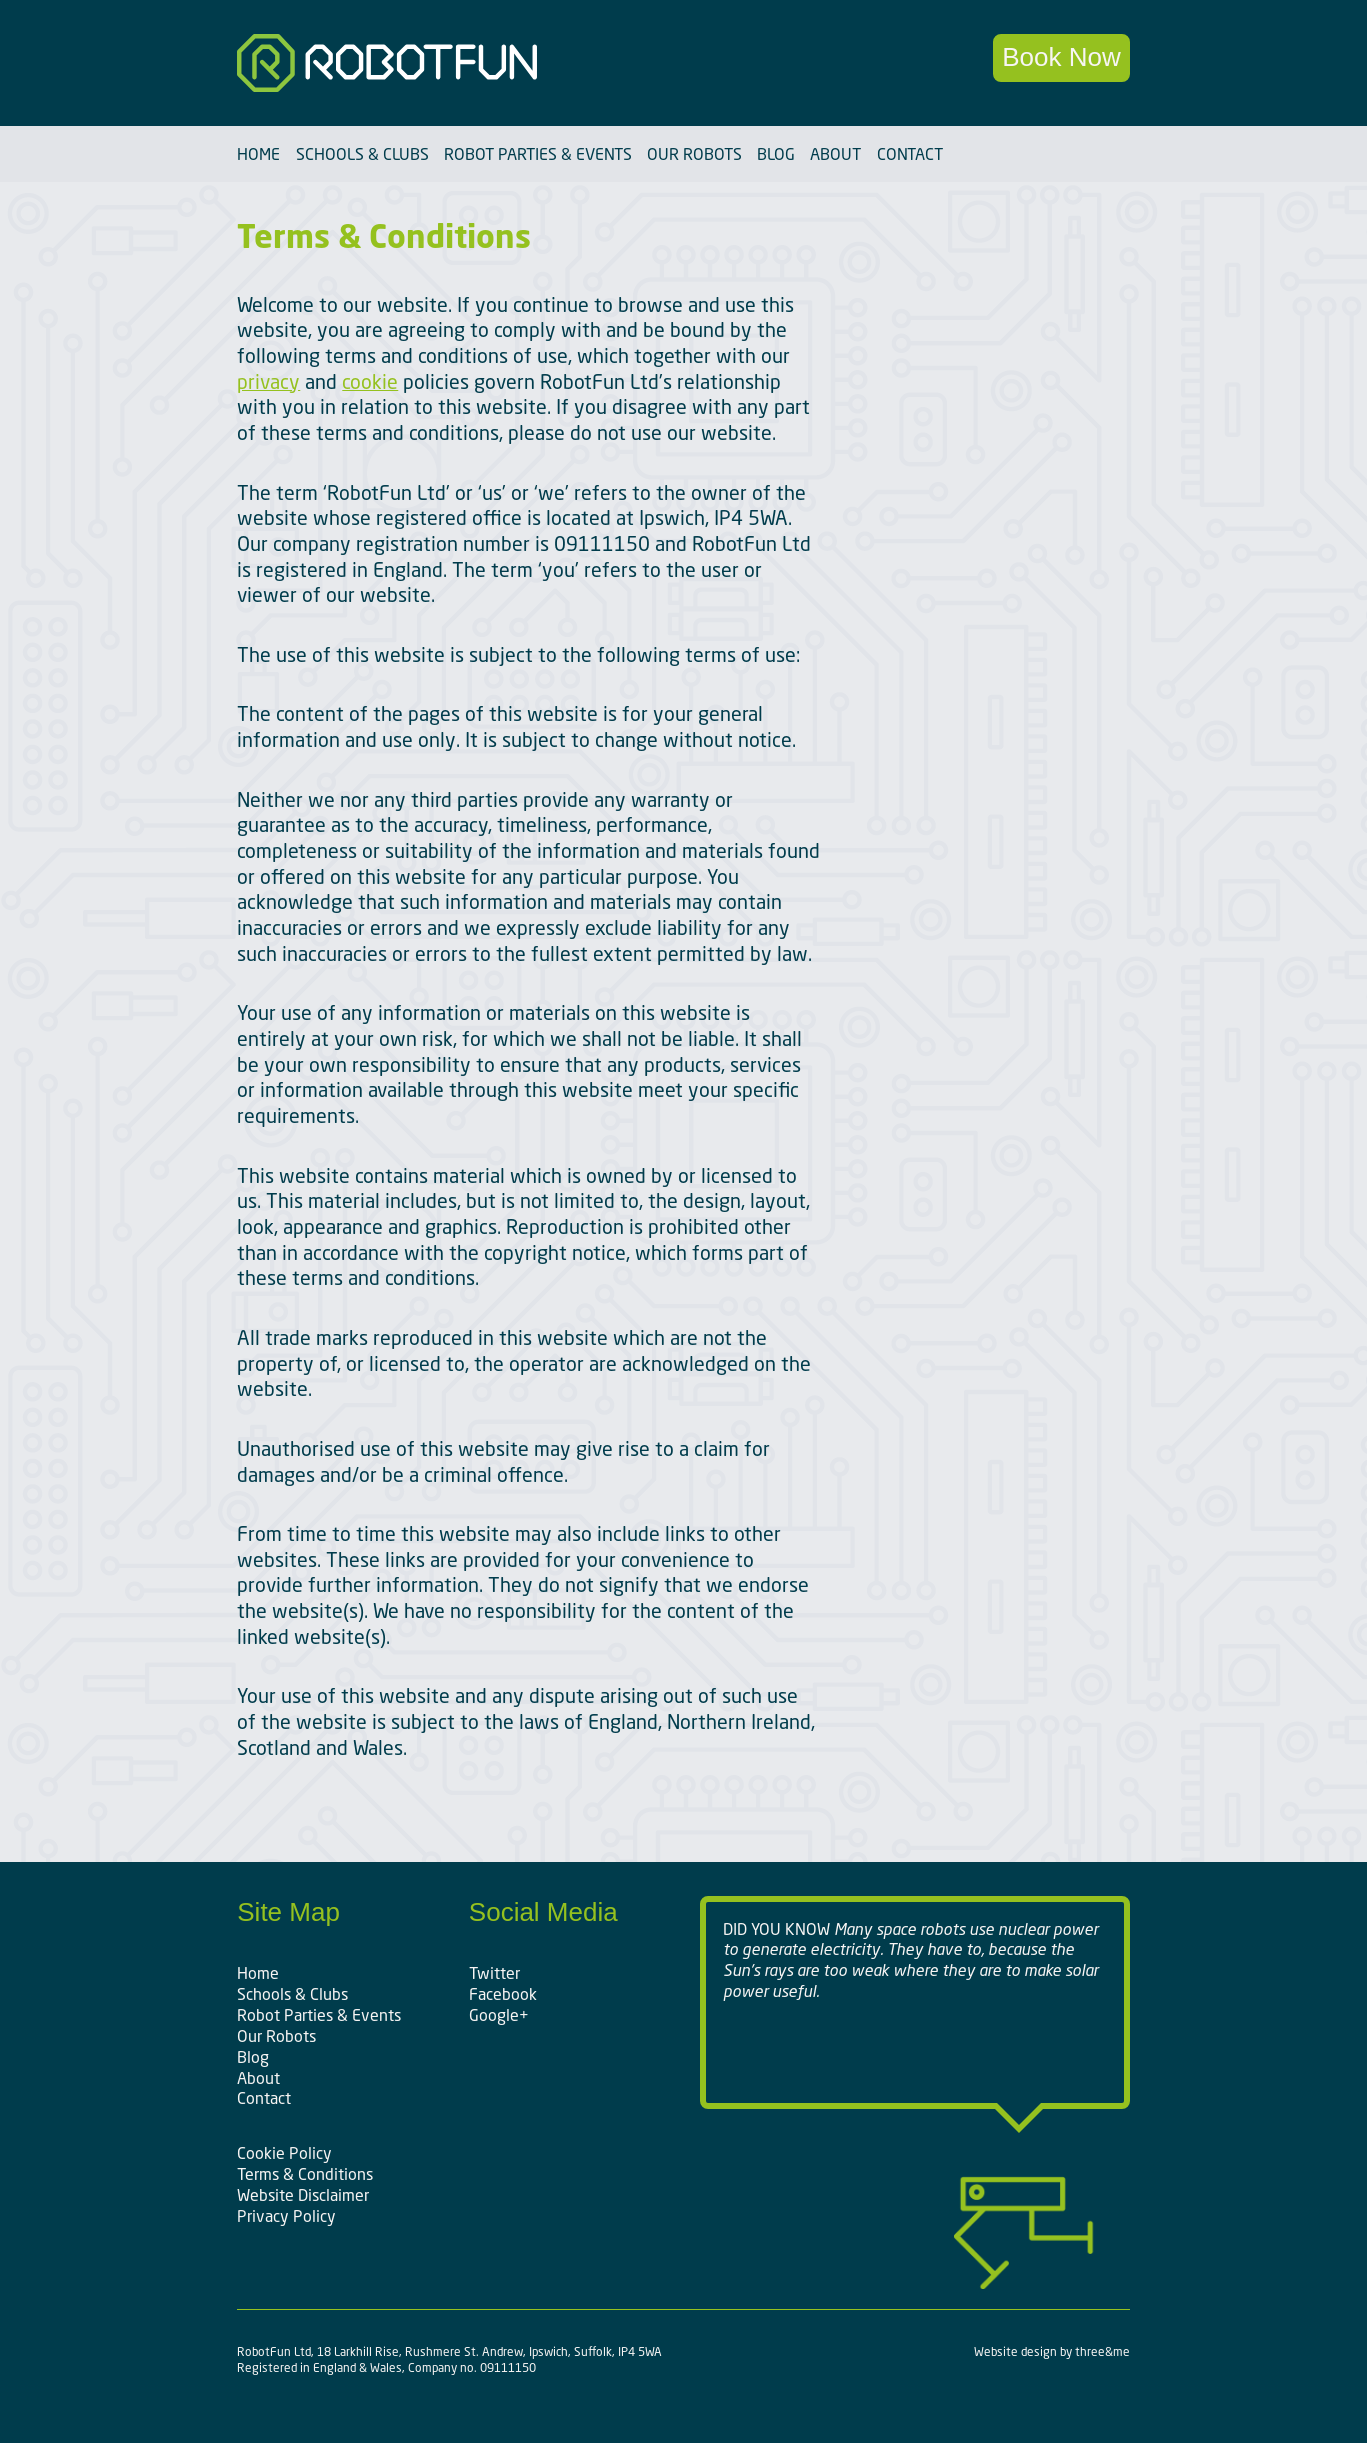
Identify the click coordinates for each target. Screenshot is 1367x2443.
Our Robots (694, 154)
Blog (776, 154)
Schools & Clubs (362, 154)
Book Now (1061, 57)
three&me (1102, 2351)
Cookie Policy (284, 2153)
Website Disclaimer (303, 2195)
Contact (910, 154)
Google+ (499, 2015)
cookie (370, 381)
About (835, 154)
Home (258, 154)
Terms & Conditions (305, 2174)
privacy (268, 381)
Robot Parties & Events (538, 154)
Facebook (503, 1994)
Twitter (494, 1973)
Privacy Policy (286, 2216)
